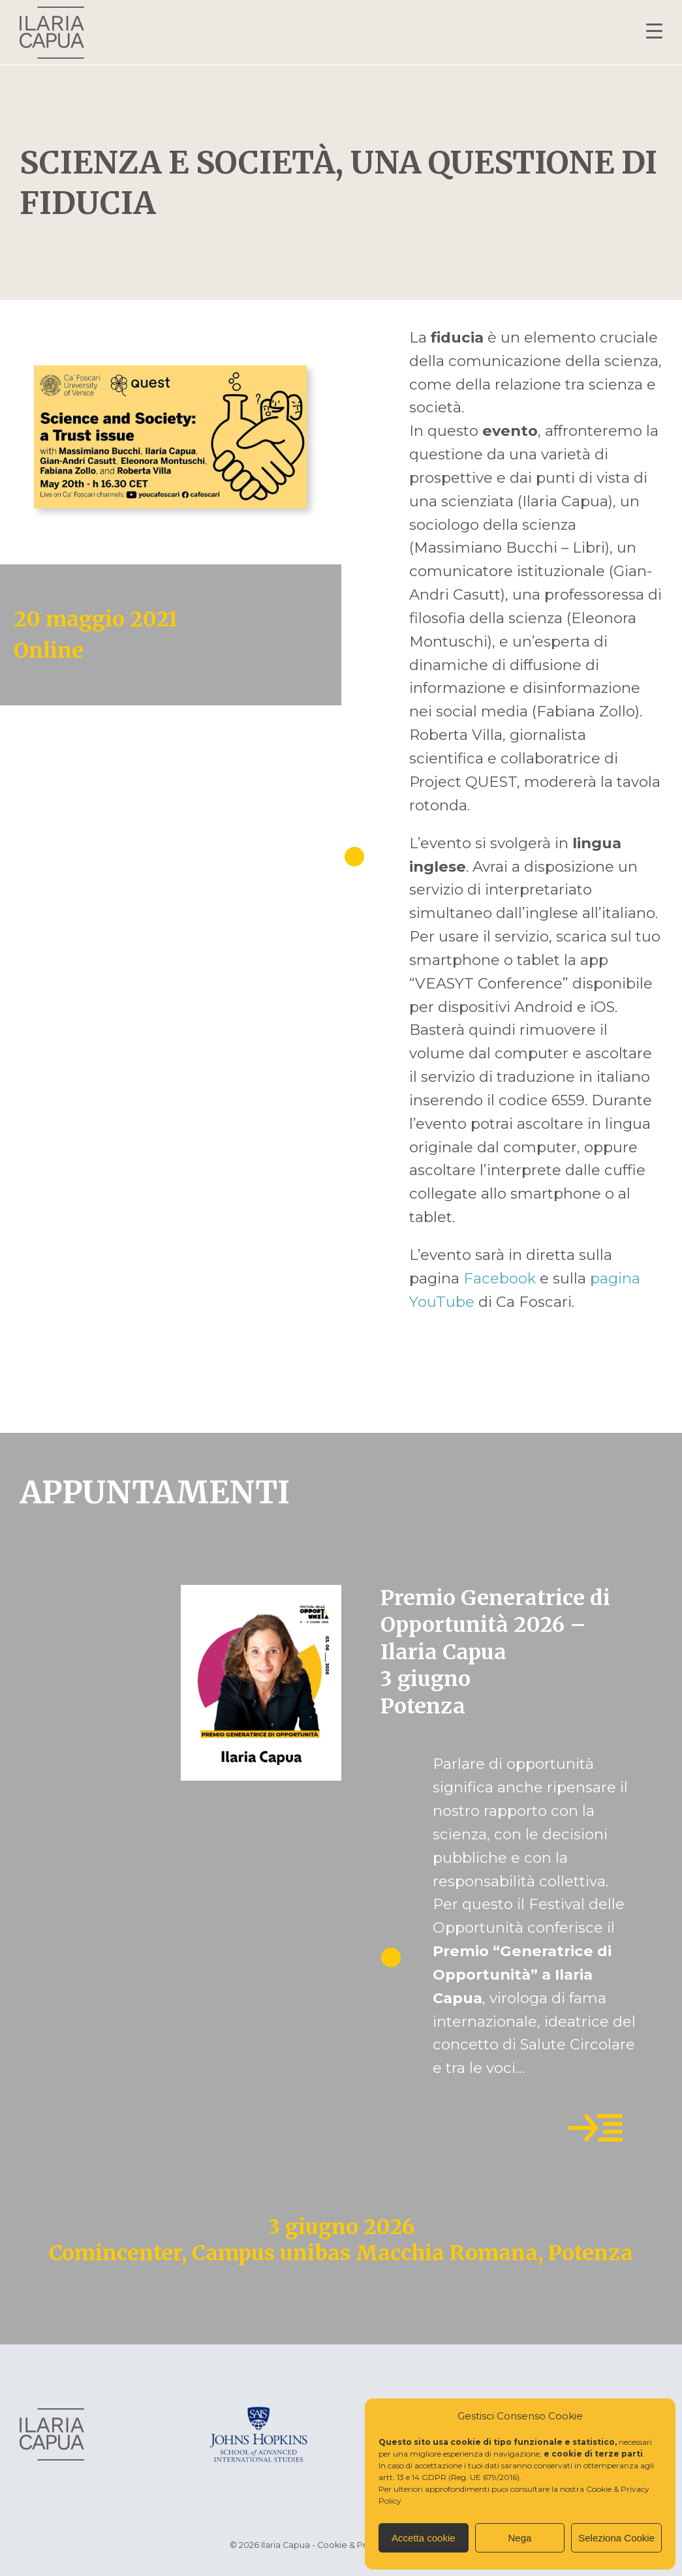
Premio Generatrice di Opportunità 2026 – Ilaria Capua (495, 1625)
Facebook (501, 1278)
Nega (520, 2537)
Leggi (595, 2128)
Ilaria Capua (52, 33)
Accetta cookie (424, 2537)
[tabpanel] (341, 1926)
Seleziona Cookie (616, 2537)
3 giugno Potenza (425, 1692)
